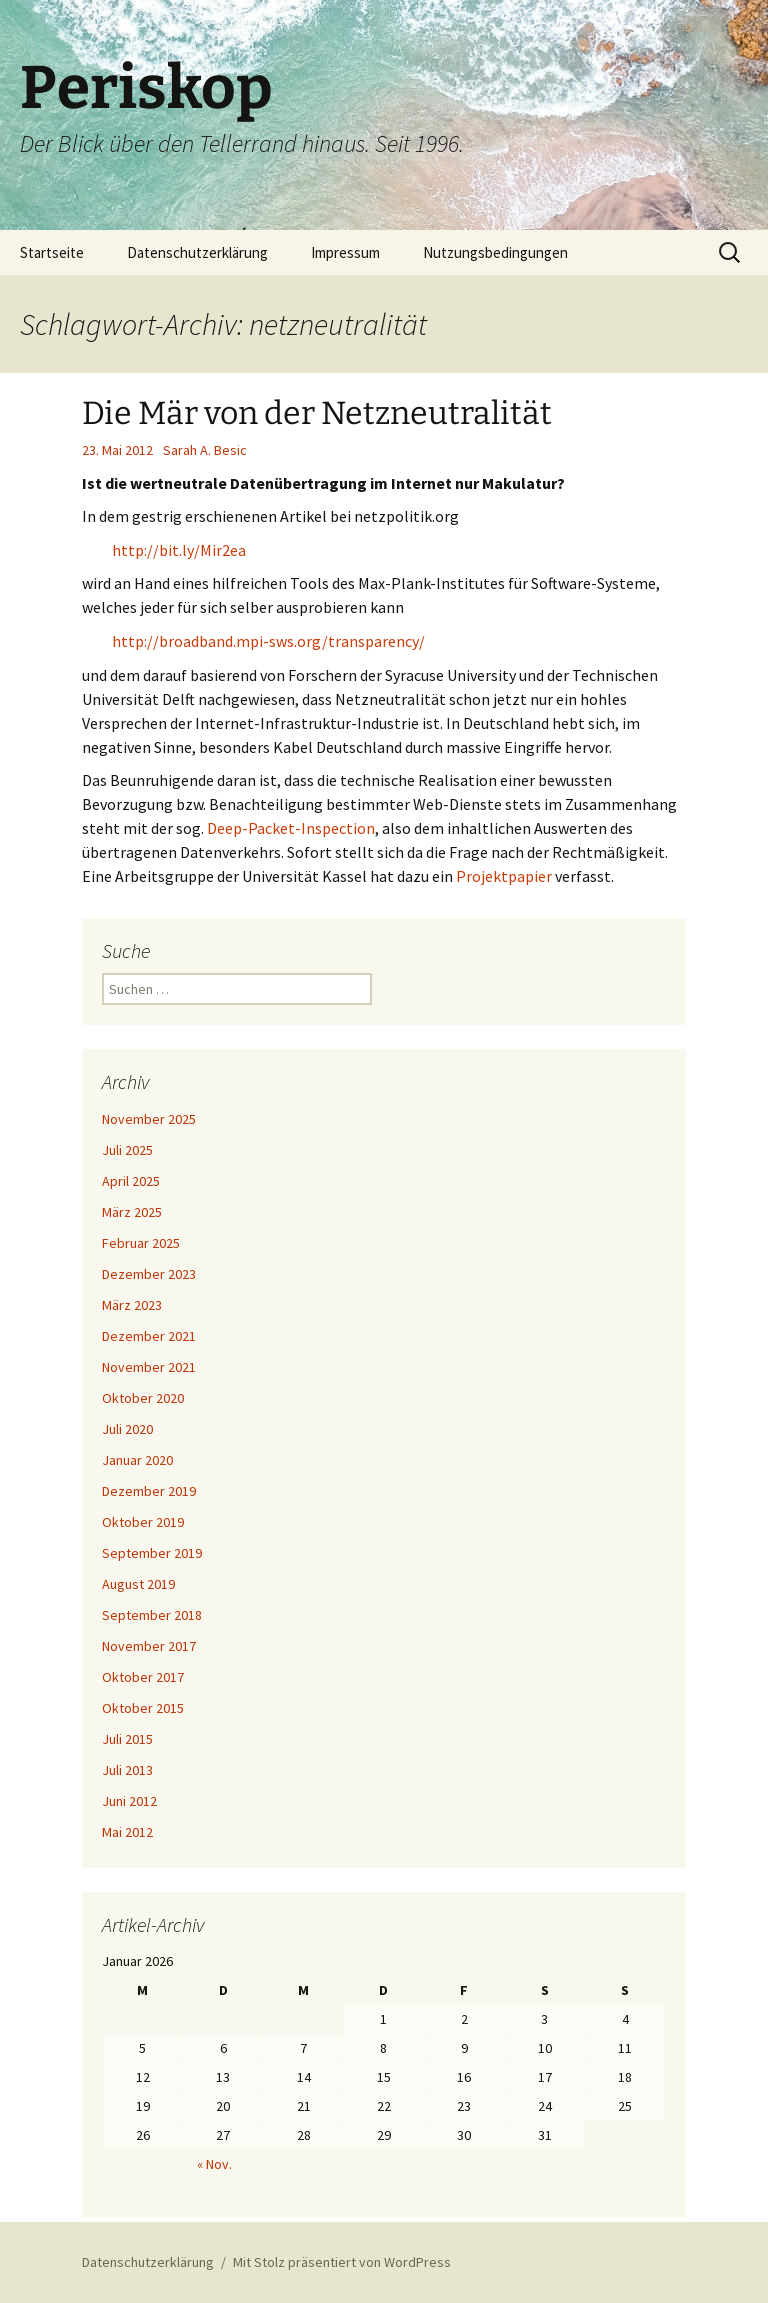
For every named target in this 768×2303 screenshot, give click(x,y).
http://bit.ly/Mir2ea (179, 550)
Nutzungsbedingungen (495, 252)
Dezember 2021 (149, 1336)
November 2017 (149, 1646)
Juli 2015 (127, 1739)
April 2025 (131, 1181)
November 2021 (149, 1367)
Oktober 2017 (143, 1677)
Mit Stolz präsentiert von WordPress (342, 2262)
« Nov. (214, 2164)
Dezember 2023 (149, 1274)
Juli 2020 (127, 1429)
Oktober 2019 (143, 1522)
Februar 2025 (141, 1243)
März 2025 (132, 1212)
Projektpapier (504, 876)
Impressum (345, 252)
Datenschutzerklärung (197, 252)
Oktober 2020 (143, 1398)
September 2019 (152, 1553)
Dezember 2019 (149, 1491)
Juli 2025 (127, 1150)
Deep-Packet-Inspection (291, 828)
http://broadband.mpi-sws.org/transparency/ (268, 641)
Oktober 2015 (143, 1708)
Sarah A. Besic (205, 450)
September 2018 (152, 1615)
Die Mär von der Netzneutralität (317, 413)
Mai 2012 (127, 1832)
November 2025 (149, 1119)
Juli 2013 (127, 1770)
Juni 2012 (129, 1801)
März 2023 (132, 1305)
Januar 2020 (137, 1460)
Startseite (52, 252)
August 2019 (138, 1584)
